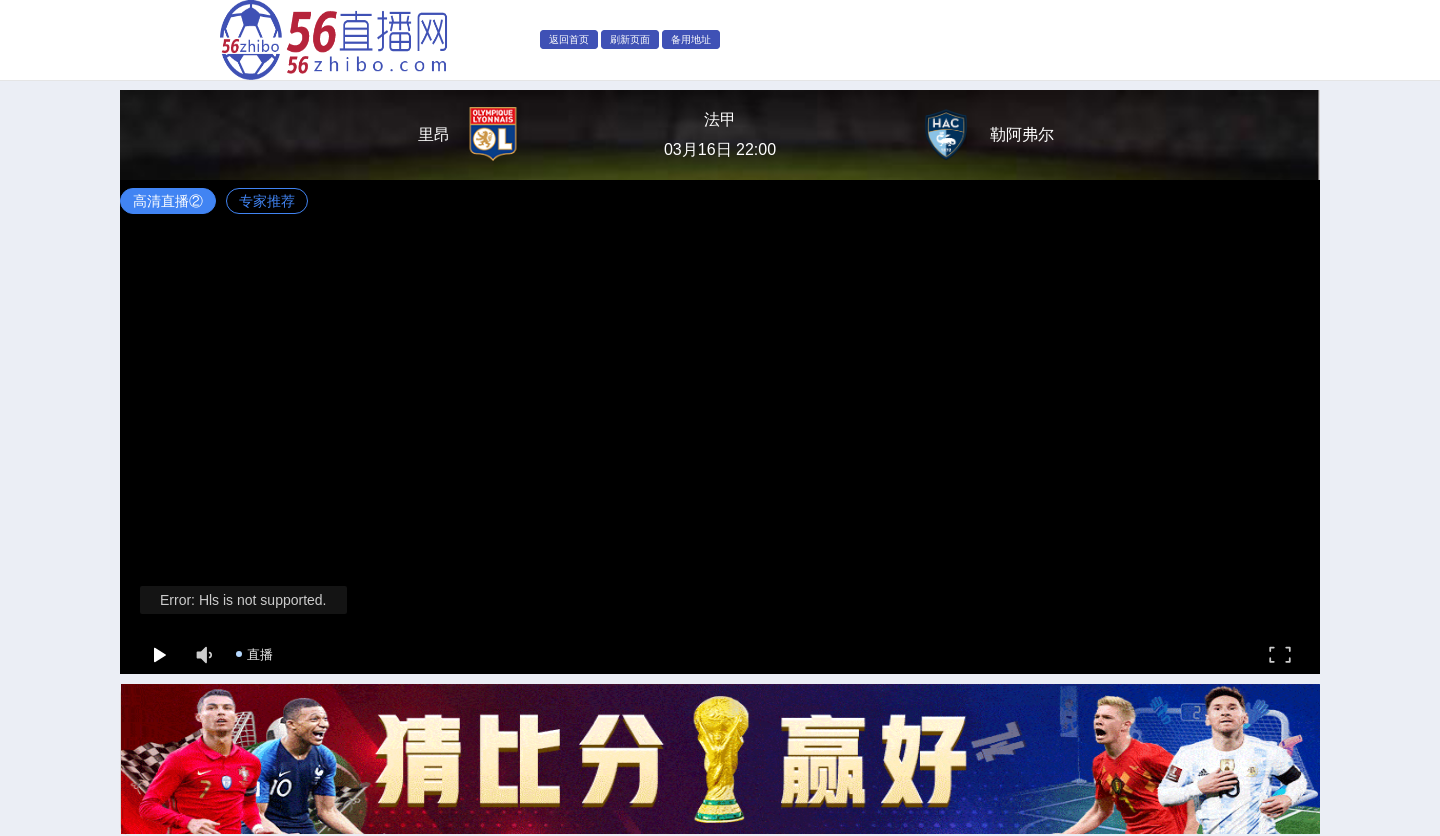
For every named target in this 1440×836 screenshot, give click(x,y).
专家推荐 (267, 201)
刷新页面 (630, 39)
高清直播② (168, 201)
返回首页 (569, 39)
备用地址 (691, 39)
